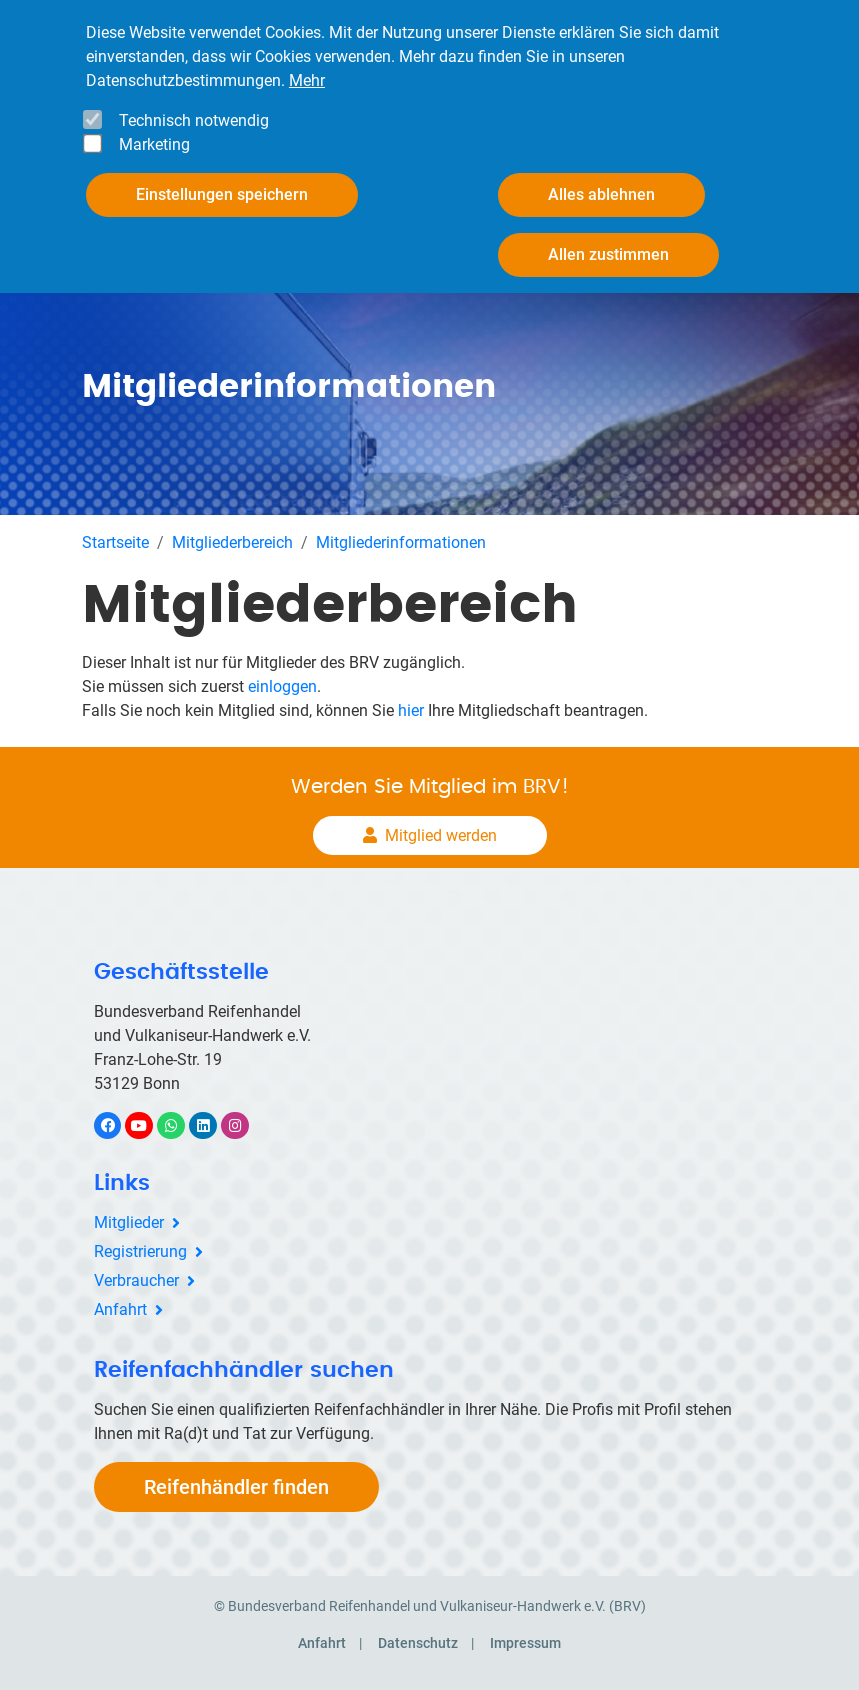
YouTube (150, 1125)
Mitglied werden (441, 835)
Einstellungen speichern (222, 193)
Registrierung (140, 1251)
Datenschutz (418, 1643)
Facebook (118, 1125)
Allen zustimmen (608, 253)
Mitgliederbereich (232, 542)
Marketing (154, 143)
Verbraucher (136, 1280)
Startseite (115, 542)
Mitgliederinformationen (401, 542)
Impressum (525, 1643)
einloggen (282, 686)
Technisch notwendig (194, 119)
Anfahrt (120, 1309)
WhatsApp (181, 1125)
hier (411, 710)
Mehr (307, 79)
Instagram (245, 1125)
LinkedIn (213, 1125)
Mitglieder (129, 1222)
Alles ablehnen (601, 193)
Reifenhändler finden (236, 1487)
